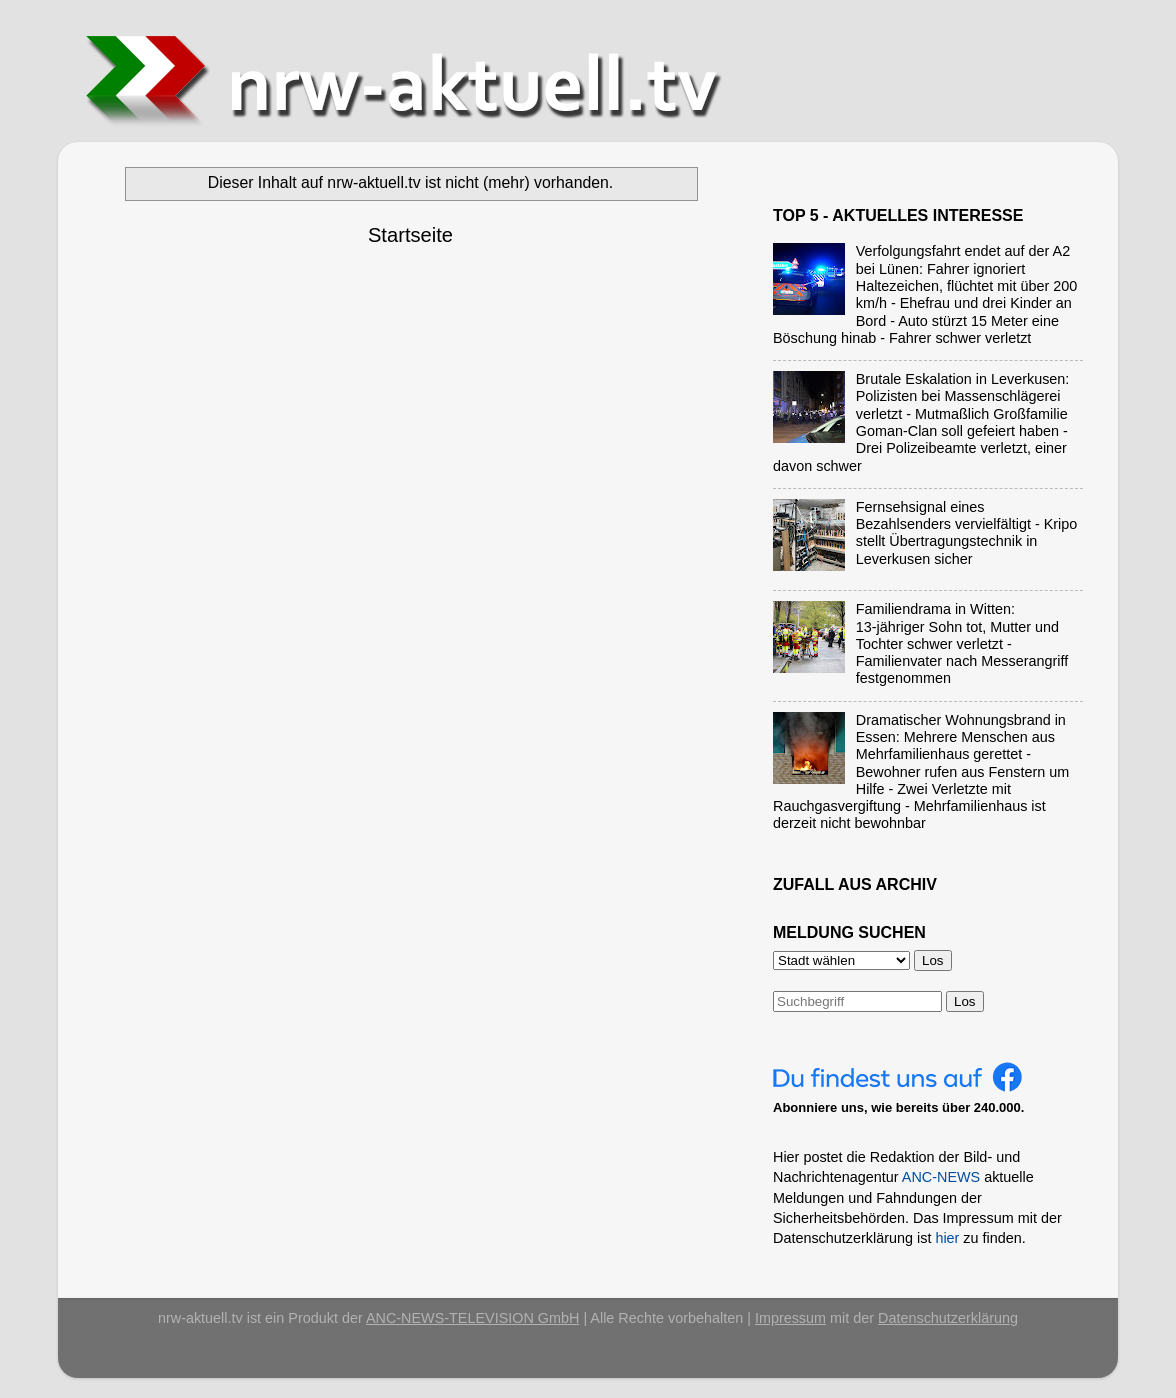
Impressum (790, 1318)
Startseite (410, 235)
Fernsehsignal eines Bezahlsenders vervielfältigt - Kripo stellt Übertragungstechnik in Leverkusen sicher (967, 533)
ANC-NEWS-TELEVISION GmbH (473, 1318)
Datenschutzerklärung (948, 1318)
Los (965, 1001)
